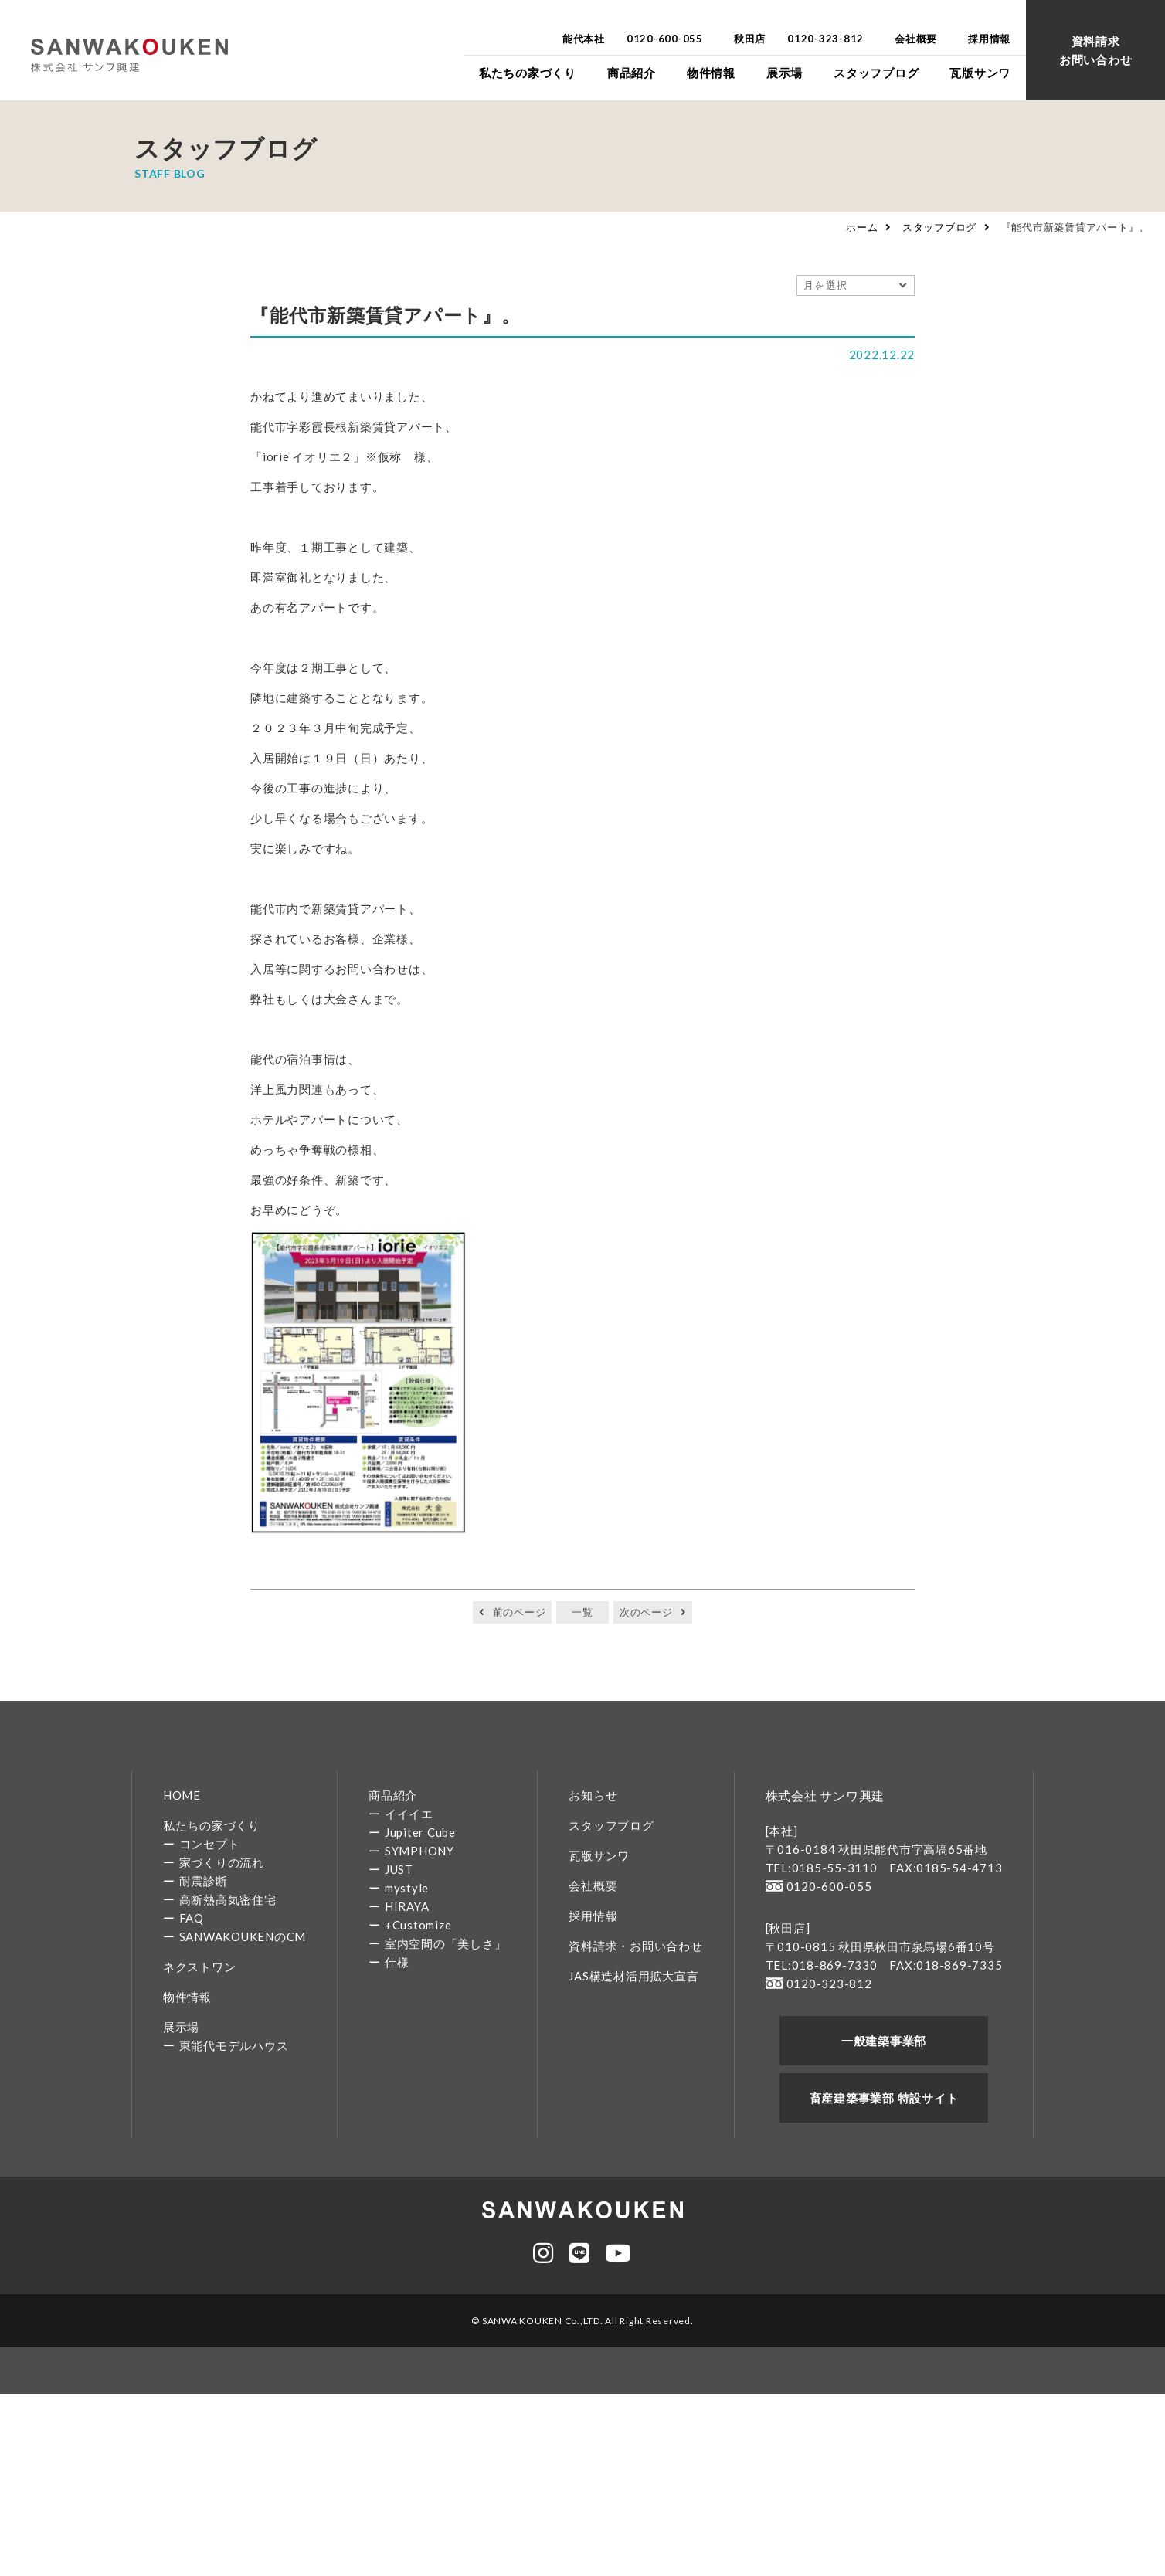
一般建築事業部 (883, 2041)
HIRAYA (407, 1906)
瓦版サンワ (599, 1855)
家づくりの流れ (221, 1862)
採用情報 (593, 1916)
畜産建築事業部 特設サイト (884, 2098)
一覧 (582, 1612)
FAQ (191, 1918)
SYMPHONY (419, 1851)
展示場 (181, 2027)
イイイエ (409, 1814)
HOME (182, 1795)
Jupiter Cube (420, 1832)
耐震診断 (203, 1881)
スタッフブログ (939, 227)
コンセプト (209, 1844)
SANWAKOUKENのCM (243, 1936)
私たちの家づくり (211, 1825)
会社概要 (593, 1885)
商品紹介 (393, 1795)
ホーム (862, 227)
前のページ (519, 1612)
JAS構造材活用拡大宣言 (633, 1976)
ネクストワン (199, 1967)
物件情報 (187, 1997)
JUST (399, 1869)
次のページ (646, 1612)
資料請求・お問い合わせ (635, 1946)
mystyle (407, 1888)
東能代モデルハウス (234, 2045)
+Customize (418, 1925)
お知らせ (593, 1795)
